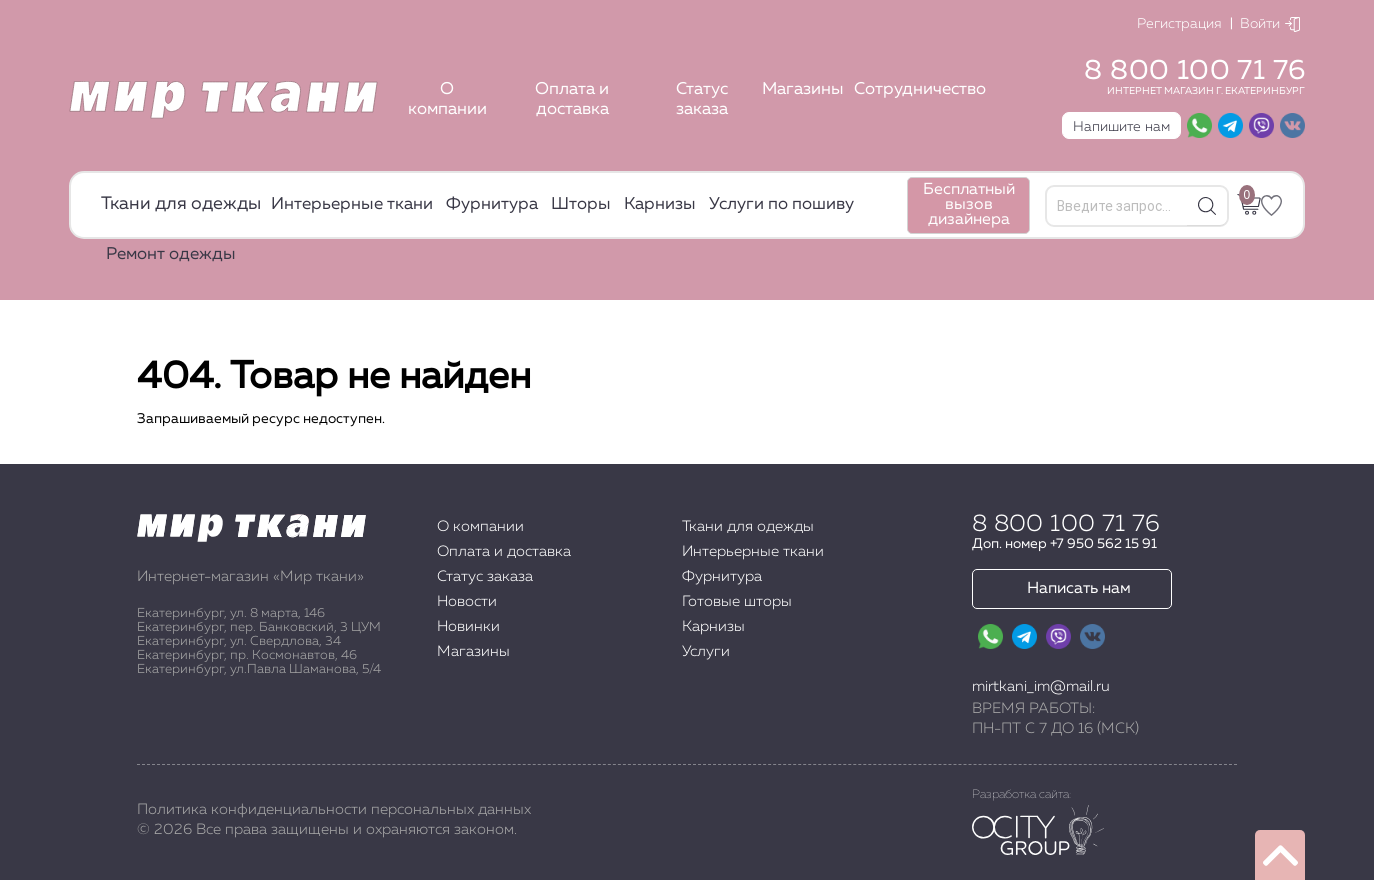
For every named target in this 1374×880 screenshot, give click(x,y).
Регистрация (1179, 24)
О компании (447, 99)
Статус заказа (702, 99)
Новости (467, 601)
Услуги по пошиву (781, 204)
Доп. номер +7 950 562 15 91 (1064, 544)
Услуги (706, 651)
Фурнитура (492, 204)
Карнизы (660, 204)
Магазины (803, 89)
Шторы (581, 204)
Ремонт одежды (171, 254)
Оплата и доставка (572, 99)
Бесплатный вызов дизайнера (969, 205)
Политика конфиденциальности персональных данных (334, 809)
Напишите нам (1121, 127)
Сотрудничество (920, 89)
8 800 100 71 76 (1194, 71)
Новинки (468, 626)
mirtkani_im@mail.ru (1041, 686)
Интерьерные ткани (352, 204)
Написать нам (1079, 589)
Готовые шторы (737, 601)
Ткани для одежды (181, 204)
